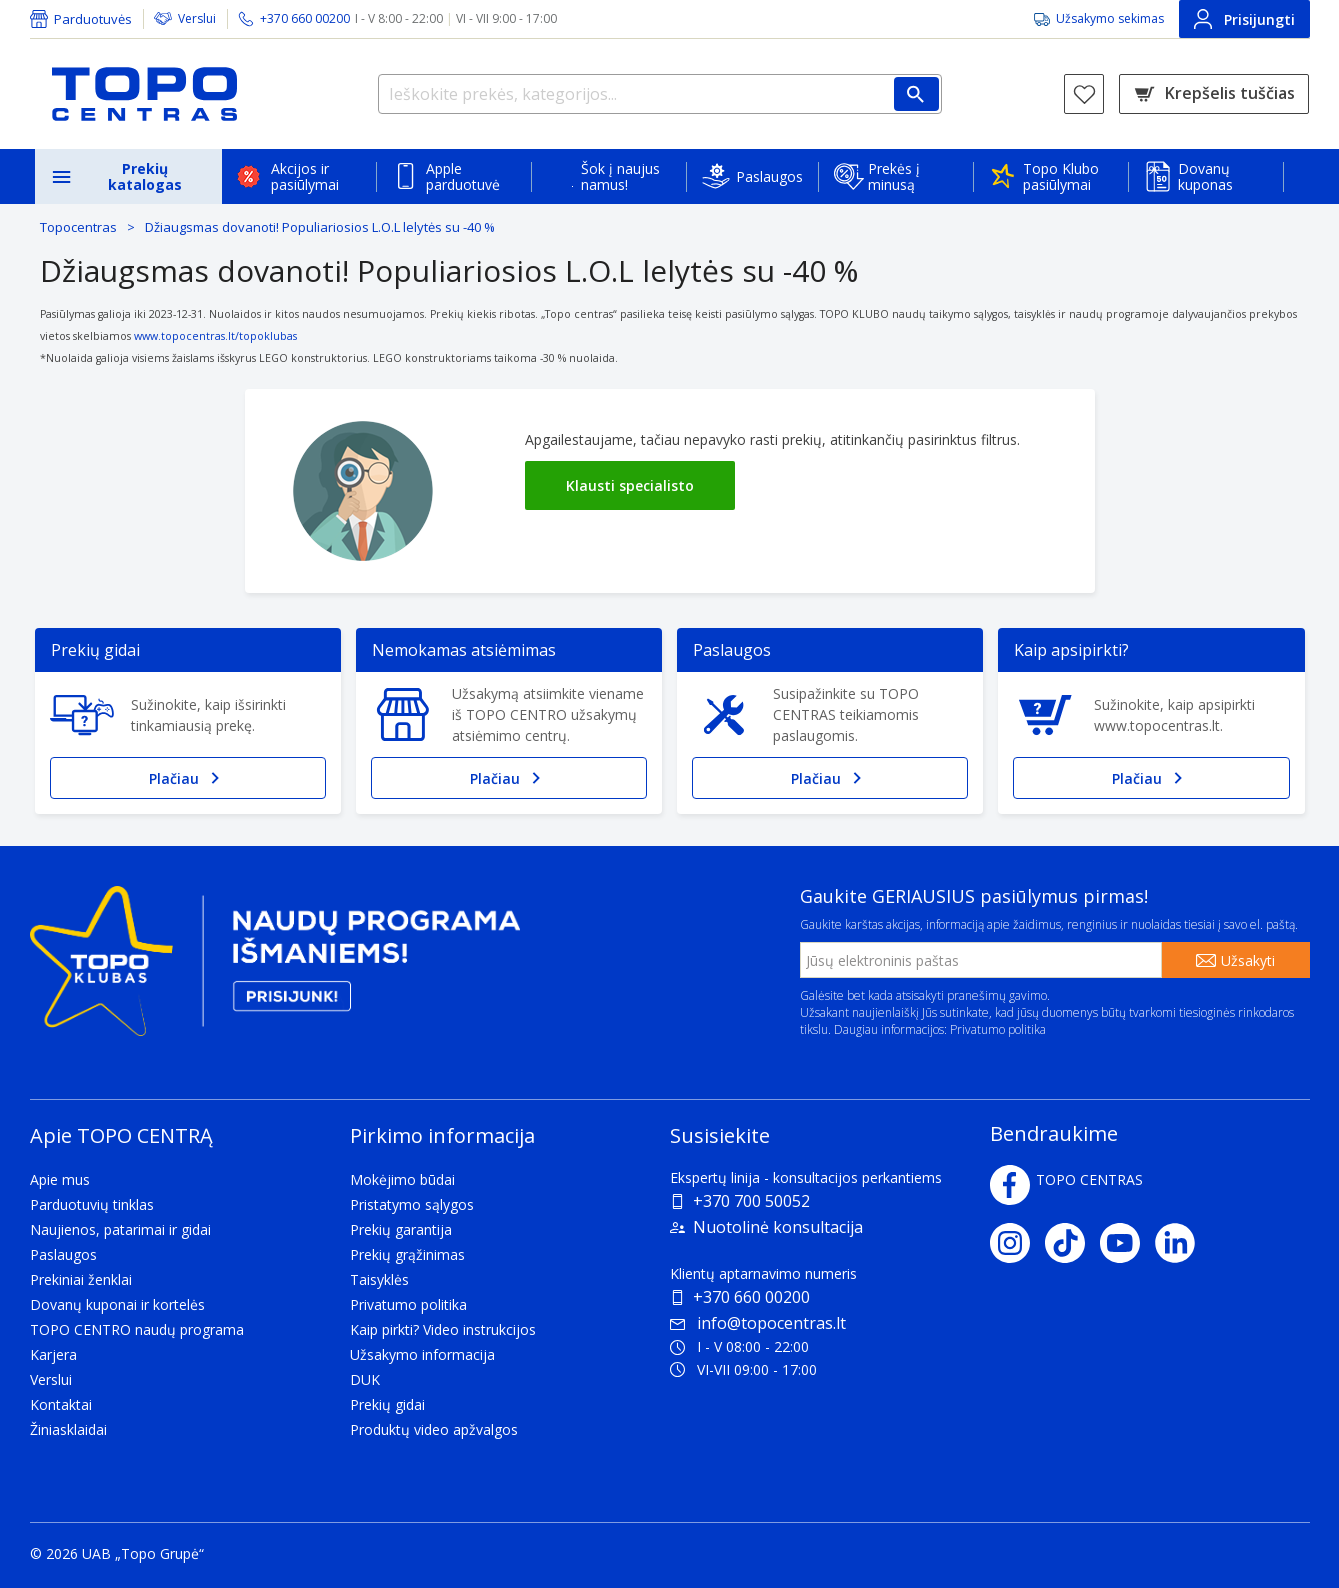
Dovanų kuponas (1205, 176)
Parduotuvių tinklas (92, 1204)
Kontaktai (61, 1404)
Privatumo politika (998, 1029)
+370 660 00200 (751, 1297)
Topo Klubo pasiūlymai (1061, 176)
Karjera (53, 1354)
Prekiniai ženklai (81, 1279)
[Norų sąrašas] (1084, 94)
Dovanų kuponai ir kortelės (117, 1304)
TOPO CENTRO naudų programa (137, 1329)
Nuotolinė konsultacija (778, 1227)
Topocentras (78, 227)
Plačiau (188, 778)
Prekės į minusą (894, 176)
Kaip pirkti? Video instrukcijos (443, 1329)
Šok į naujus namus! (620, 176)
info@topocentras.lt (758, 1323)
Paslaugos (769, 176)
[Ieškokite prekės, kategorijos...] (660, 94)
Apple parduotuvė (463, 176)
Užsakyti (1248, 960)
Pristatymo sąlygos (412, 1204)
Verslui (197, 18)
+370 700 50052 (751, 1201)
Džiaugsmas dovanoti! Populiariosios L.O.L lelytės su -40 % (320, 227)
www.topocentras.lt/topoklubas (215, 336)
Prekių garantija (401, 1229)
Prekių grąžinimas (407, 1254)
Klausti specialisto (630, 485)
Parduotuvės (93, 19)
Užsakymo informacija (422, 1354)
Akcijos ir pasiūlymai (305, 176)
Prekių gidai (387, 1404)
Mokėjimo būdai (402, 1179)
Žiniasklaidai (68, 1429)
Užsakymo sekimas (1110, 18)
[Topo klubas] (275, 969)
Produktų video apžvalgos (434, 1429)
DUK (365, 1379)
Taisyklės (379, 1279)
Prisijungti (1244, 19)
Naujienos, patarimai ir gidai (120, 1229)
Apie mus (60, 1179)
